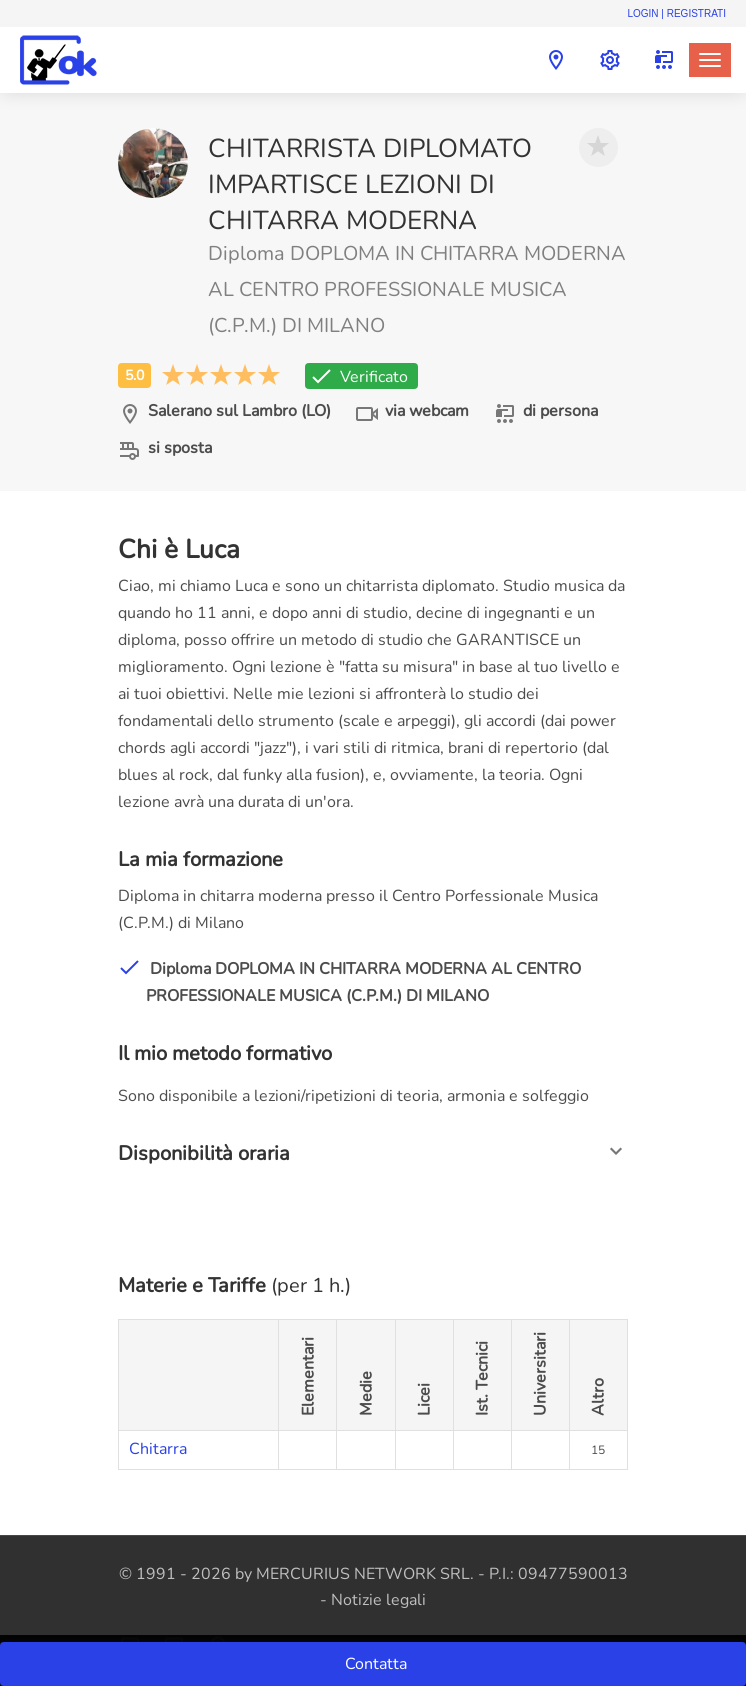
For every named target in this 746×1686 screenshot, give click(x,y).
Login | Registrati (676, 13)
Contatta (378, 1664)
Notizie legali (378, 1600)
